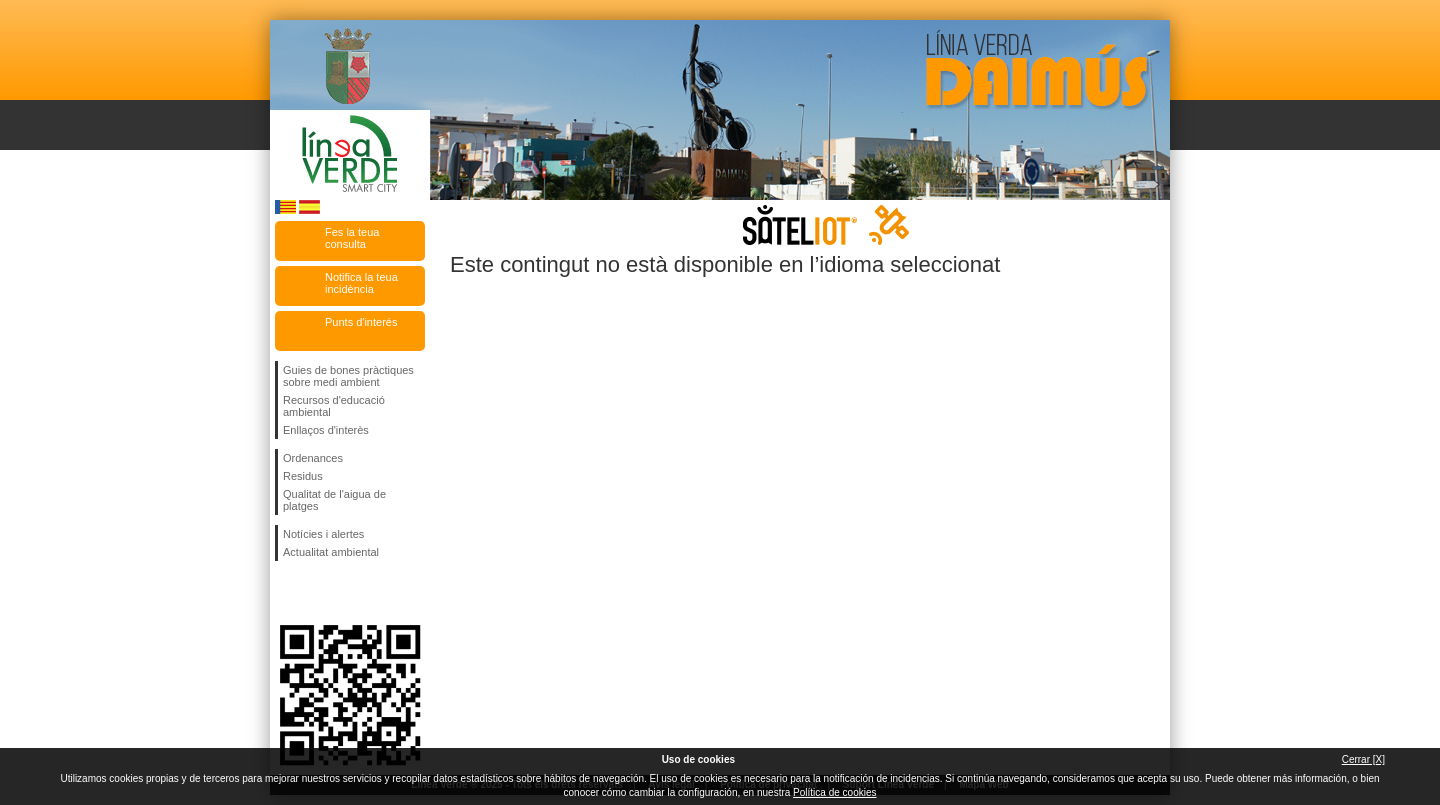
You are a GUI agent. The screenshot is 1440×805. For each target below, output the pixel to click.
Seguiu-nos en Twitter (320, 593)
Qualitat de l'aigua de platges (334, 500)
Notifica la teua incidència (361, 283)
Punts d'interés (361, 322)
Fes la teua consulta (352, 238)
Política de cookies (834, 792)
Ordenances (313, 458)
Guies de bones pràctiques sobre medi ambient (348, 376)
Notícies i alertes (323, 534)
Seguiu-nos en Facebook (287, 593)
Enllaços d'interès (326, 430)
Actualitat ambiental (331, 552)
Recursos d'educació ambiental (334, 406)
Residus (303, 476)
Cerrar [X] (1363, 759)
